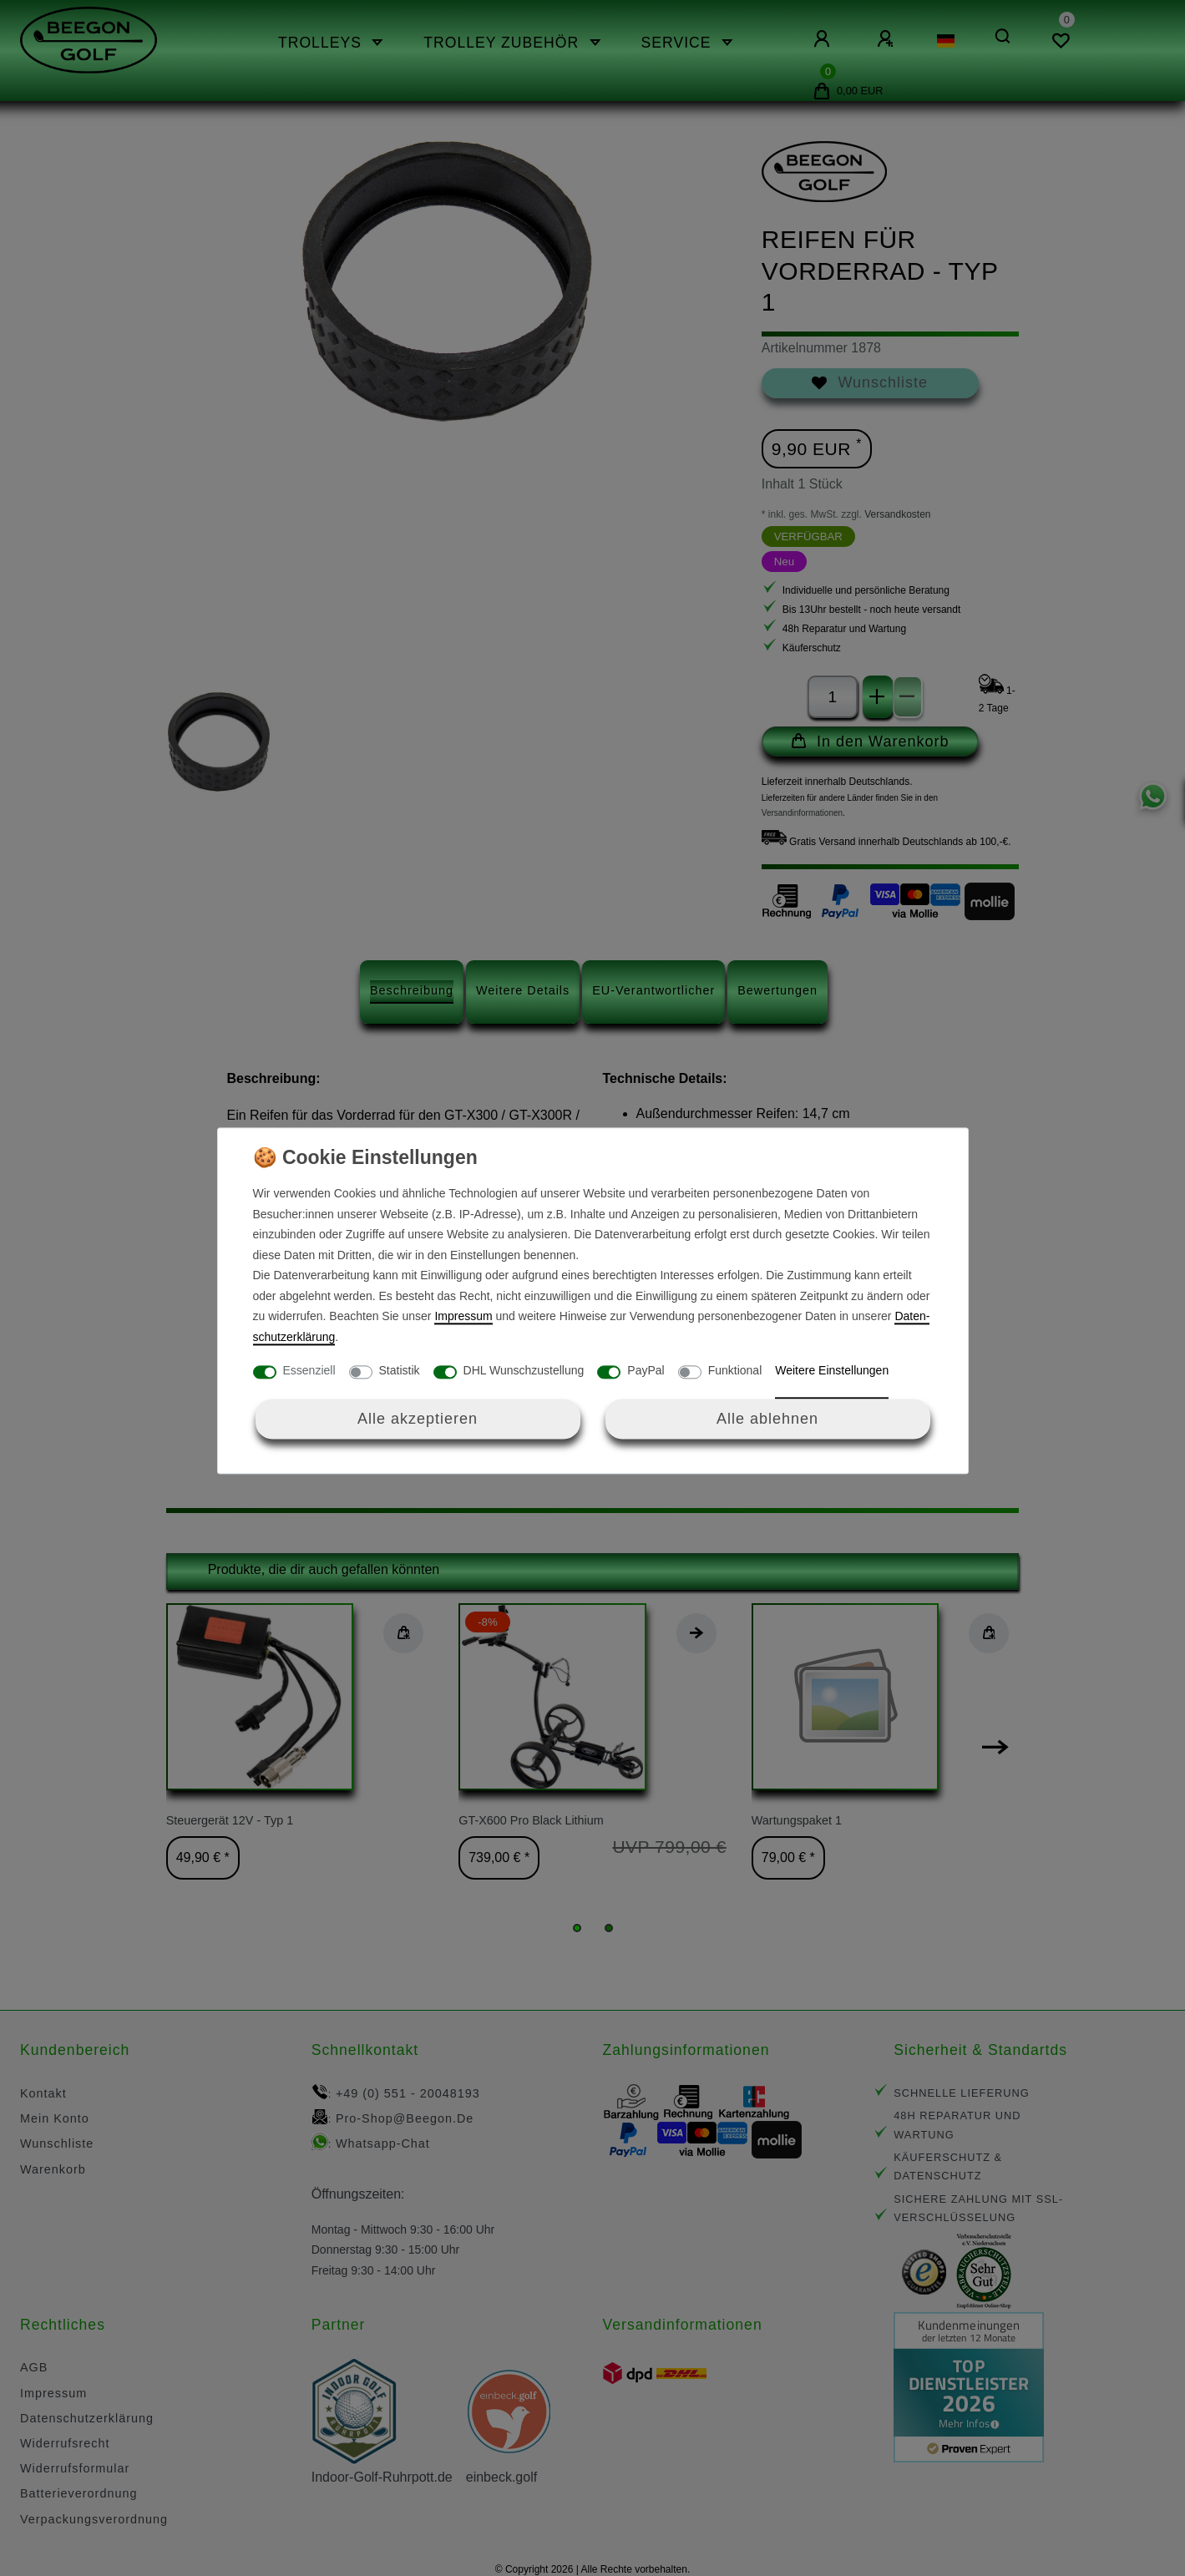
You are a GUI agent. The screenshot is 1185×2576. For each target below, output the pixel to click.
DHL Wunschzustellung (524, 1371)
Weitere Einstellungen (832, 1371)
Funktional (735, 1371)
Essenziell (309, 1371)
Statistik (399, 1371)
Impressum (463, 1316)
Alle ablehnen (767, 1418)
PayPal (645, 1371)
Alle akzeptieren (417, 1418)
